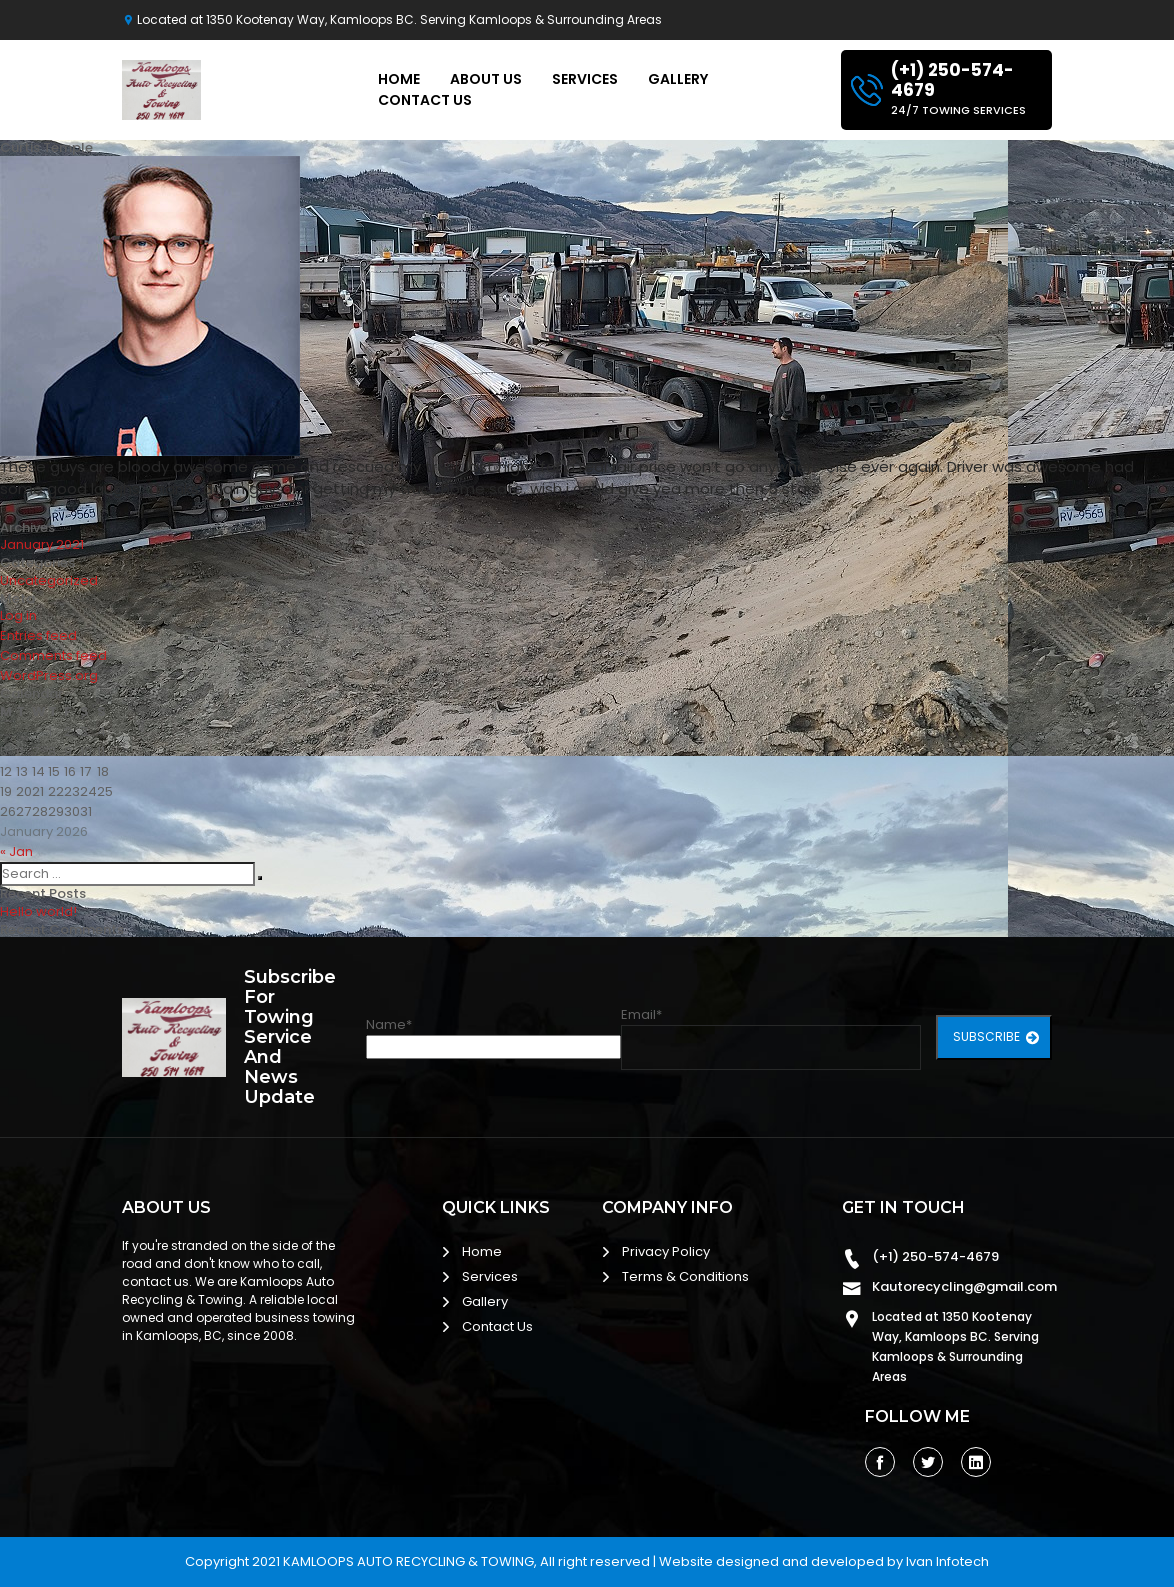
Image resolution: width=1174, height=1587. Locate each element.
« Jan (16, 851)
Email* (771, 1037)
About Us (486, 79)
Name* (493, 1037)
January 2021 (42, 544)
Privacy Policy (666, 1251)
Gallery (678, 79)
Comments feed (53, 655)
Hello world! (38, 911)
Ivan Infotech (947, 1561)
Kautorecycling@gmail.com (964, 1286)
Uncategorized (49, 580)
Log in (18, 615)
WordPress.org (49, 675)
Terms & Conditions (685, 1276)
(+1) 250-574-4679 (935, 1256)
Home (399, 79)
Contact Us (425, 100)
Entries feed (38, 635)
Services (585, 79)
